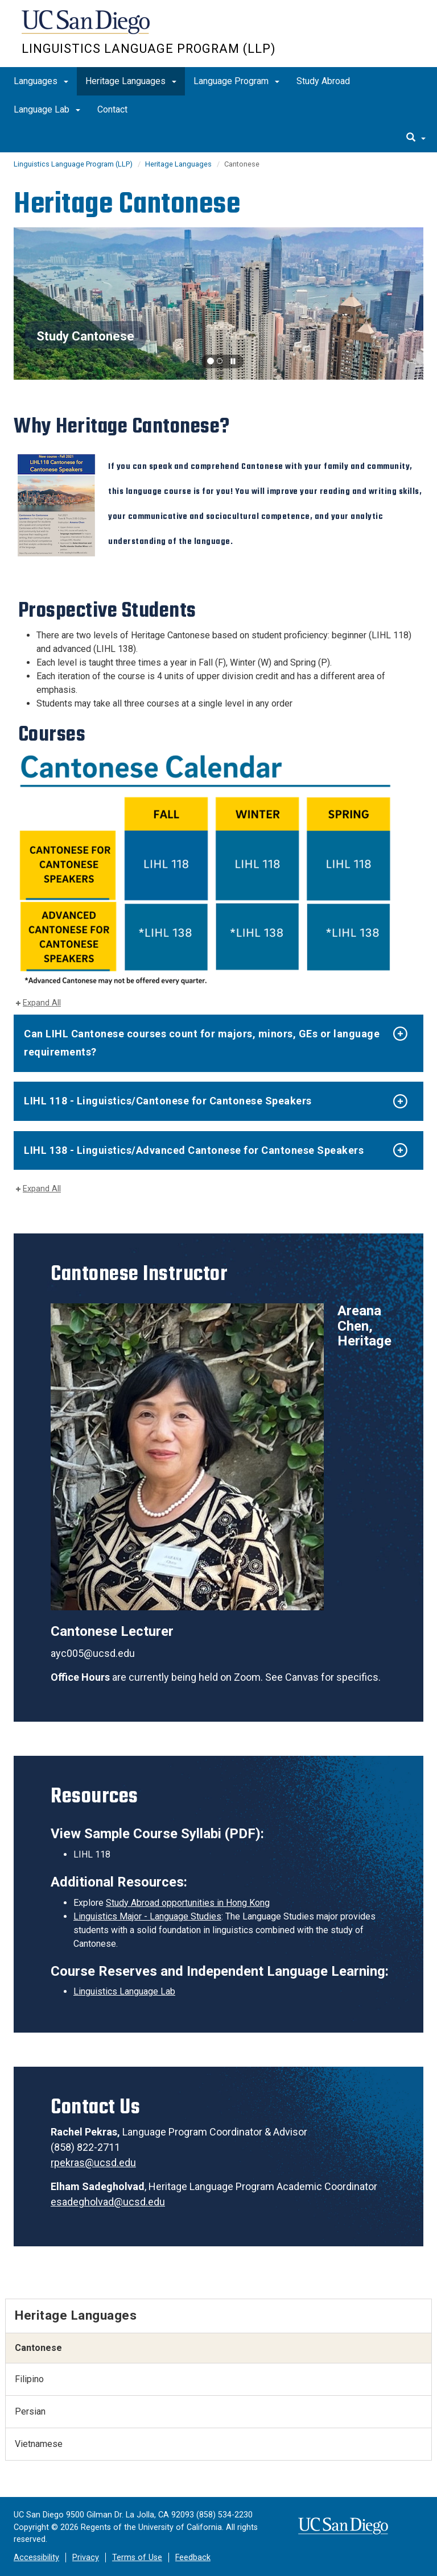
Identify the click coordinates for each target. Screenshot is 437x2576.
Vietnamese (39, 2443)
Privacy (85, 2557)
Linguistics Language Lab (124, 1991)
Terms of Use (137, 2557)
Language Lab (47, 109)
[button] (210, 361)
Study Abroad (323, 81)
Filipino (29, 2379)
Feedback (193, 2557)
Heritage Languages (130, 81)
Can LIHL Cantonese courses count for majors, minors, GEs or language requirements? (202, 1043)
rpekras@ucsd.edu (93, 2162)
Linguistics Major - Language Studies (147, 1916)
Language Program (236, 81)
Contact (112, 109)
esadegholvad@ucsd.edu (108, 2202)
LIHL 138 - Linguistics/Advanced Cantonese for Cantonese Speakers (194, 1150)
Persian (30, 2411)
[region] (218, 303)
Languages (41, 81)
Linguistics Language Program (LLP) (148, 48)
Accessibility (36, 2557)
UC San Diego (87, 27)
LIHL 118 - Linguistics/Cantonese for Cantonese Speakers (168, 1101)
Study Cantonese (85, 336)
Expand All (42, 1003)
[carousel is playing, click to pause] (233, 361)
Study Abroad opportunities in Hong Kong (188, 1902)
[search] (416, 138)
